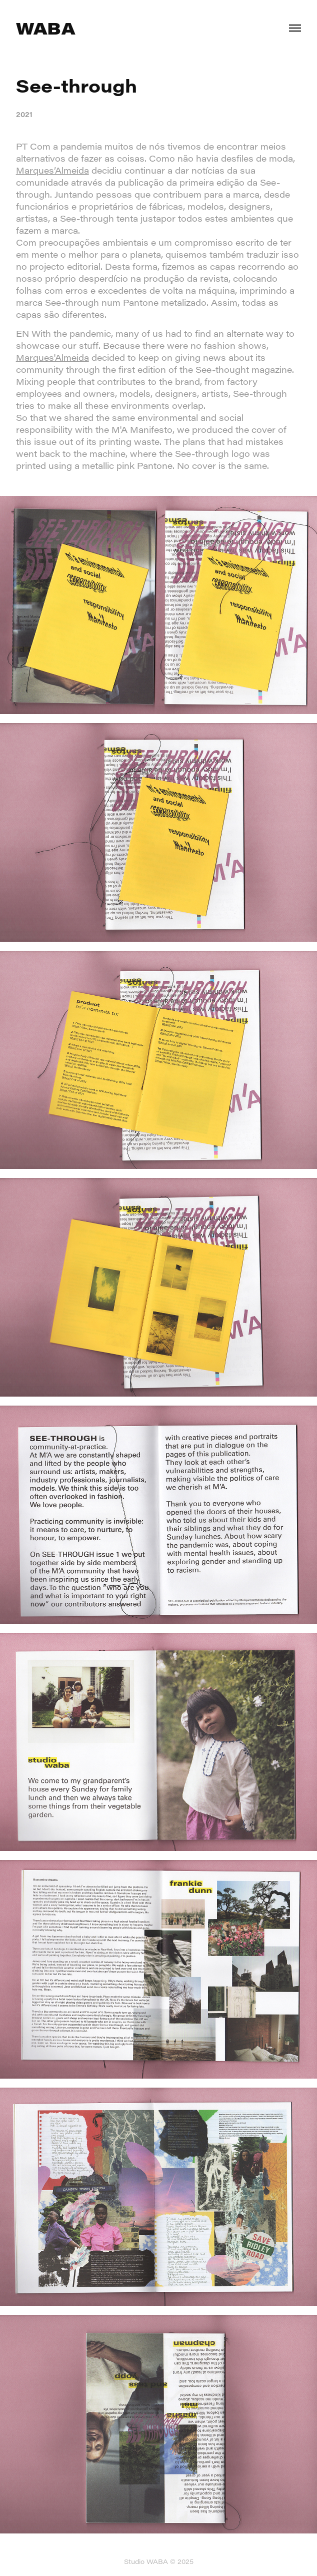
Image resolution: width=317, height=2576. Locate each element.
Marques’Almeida (52, 170)
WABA (45, 28)
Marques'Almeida (52, 357)
